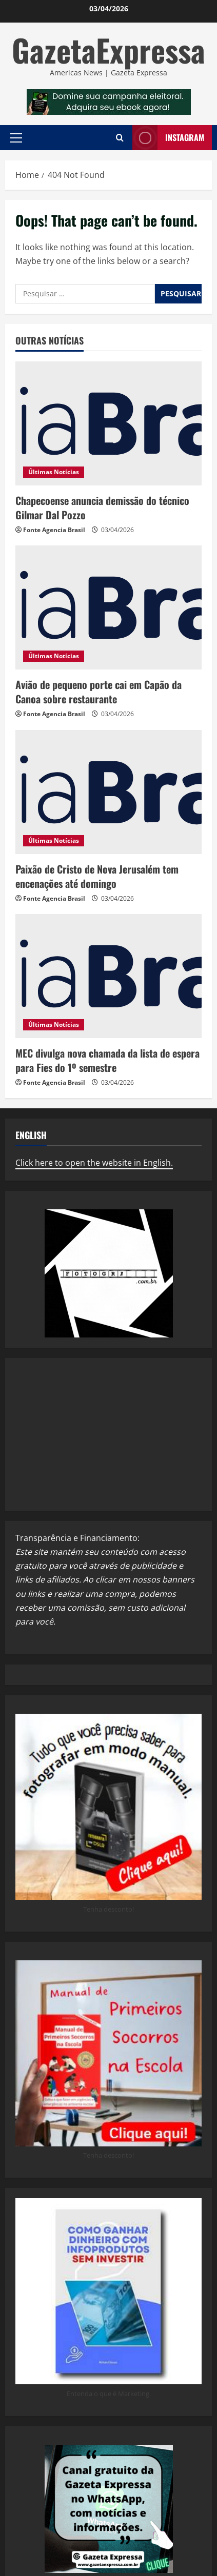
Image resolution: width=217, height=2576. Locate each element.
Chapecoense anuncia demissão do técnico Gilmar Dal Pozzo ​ (102, 507)
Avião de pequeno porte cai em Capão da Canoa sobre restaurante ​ (98, 691)
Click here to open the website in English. (94, 1162)
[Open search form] (120, 138)
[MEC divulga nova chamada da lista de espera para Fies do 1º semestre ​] (108, 976)
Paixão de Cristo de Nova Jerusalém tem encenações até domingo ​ (97, 876)
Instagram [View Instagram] (168, 137)
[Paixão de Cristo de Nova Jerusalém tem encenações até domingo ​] (108, 792)
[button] (16, 137)
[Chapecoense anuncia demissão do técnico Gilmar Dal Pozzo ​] (108, 423)
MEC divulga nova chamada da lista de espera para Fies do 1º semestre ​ (107, 1060)
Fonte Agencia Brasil (54, 529)
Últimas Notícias (53, 472)
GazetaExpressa (108, 49)
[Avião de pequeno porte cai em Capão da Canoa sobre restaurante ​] (108, 607)
